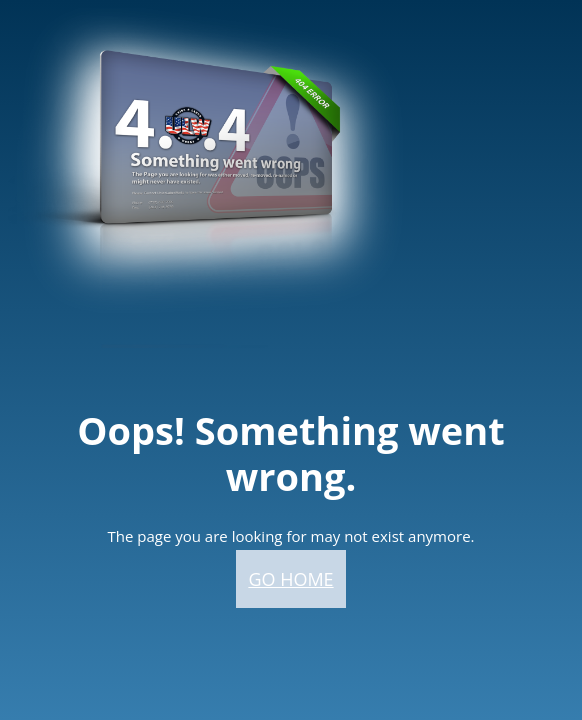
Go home (290, 579)
